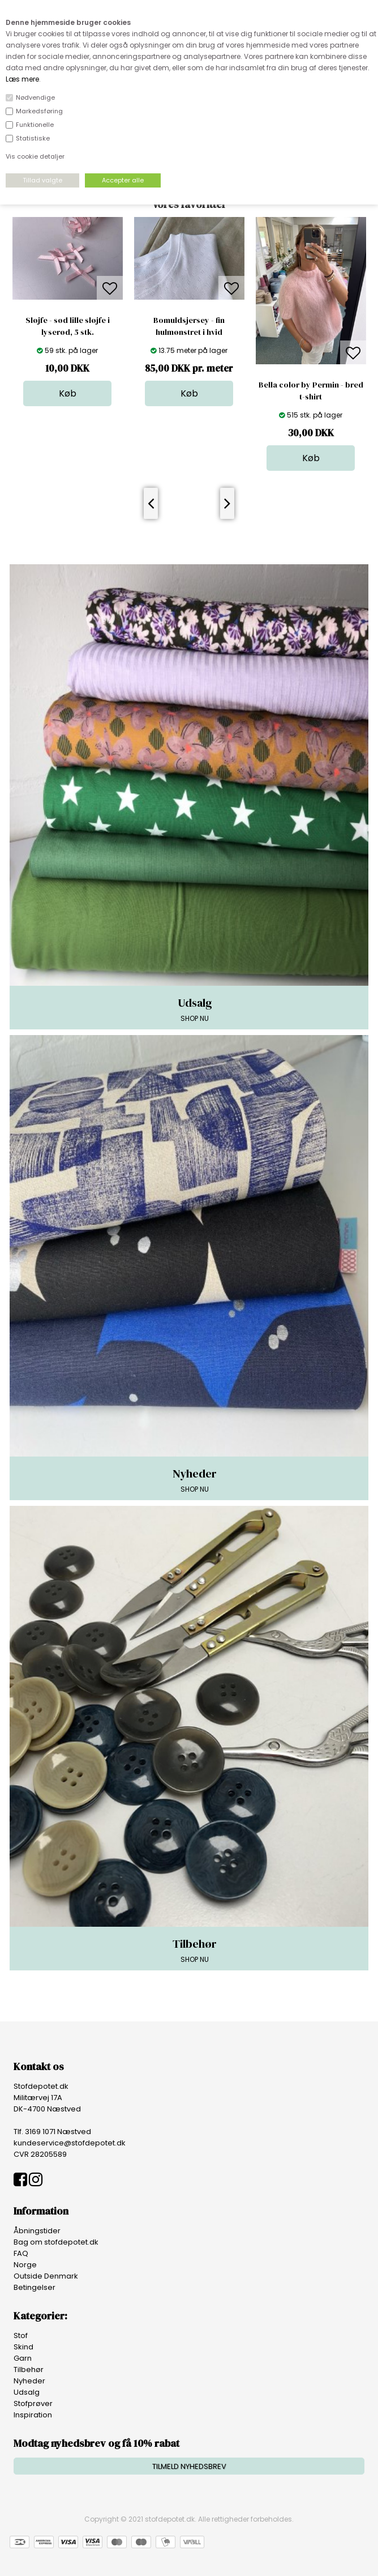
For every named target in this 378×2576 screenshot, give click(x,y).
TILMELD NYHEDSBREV (189, 2466)
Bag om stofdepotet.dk (56, 2242)
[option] (68, 311)
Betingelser (34, 2287)
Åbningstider (37, 2230)
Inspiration (33, 2414)
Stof (21, 2335)
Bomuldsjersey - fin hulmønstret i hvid (189, 326)
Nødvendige (35, 97)
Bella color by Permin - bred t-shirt (311, 390)
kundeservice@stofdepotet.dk (70, 2143)
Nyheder (29, 2380)
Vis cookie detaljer (35, 156)
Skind (23, 2346)
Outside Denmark (46, 2276)
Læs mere (22, 79)
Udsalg (27, 2392)
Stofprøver (33, 2403)
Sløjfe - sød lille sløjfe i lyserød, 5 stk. (67, 326)
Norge (25, 2264)
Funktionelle (35, 124)
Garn (23, 2358)
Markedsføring (39, 111)
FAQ (21, 2253)
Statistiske (33, 138)
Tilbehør (29, 2369)
